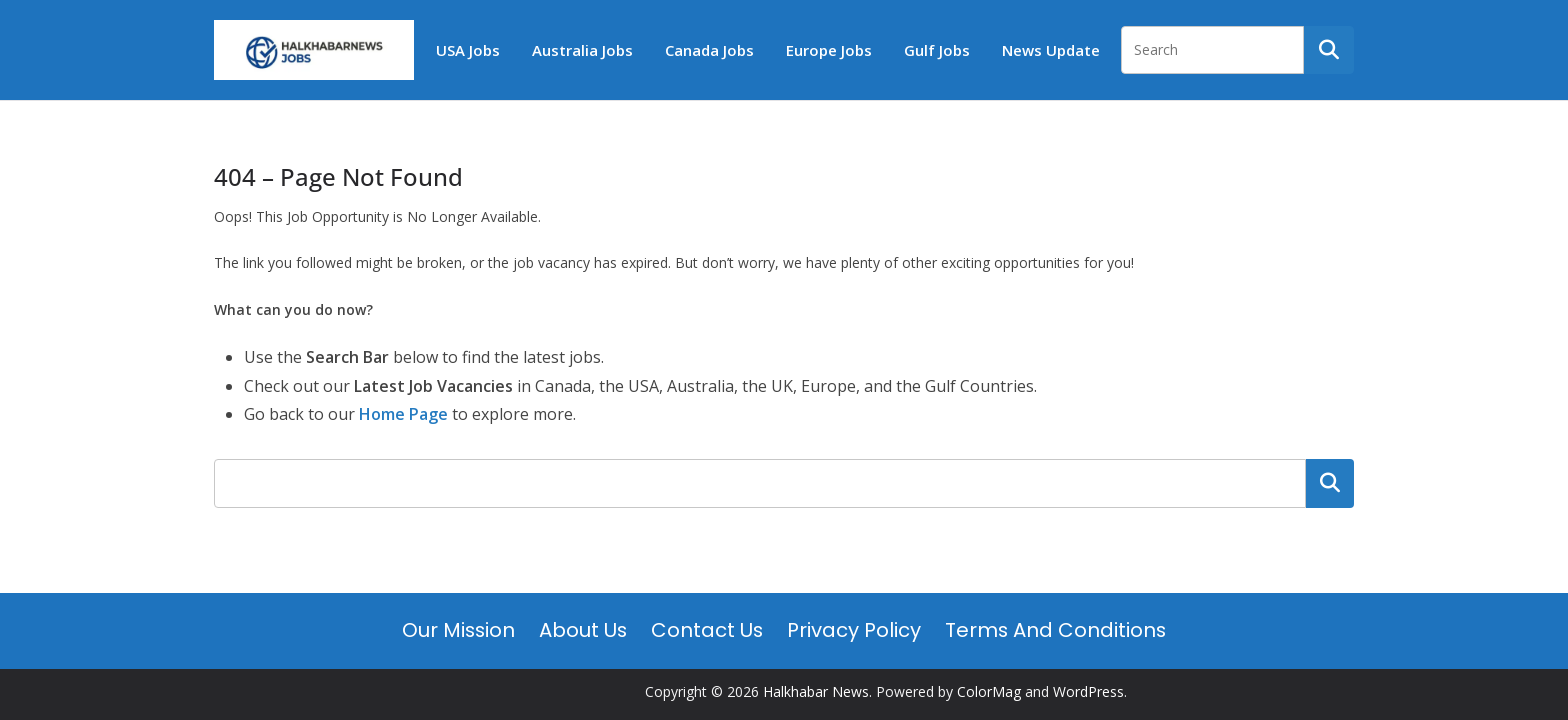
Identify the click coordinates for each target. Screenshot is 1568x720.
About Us (583, 630)
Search (1330, 483)
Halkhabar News (816, 691)
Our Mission (458, 630)
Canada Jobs (709, 50)
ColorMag (989, 691)
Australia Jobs (582, 50)
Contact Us (707, 630)
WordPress (1088, 691)
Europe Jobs (829, 50)
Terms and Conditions (1055, 630)
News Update (1051, 50)
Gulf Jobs (937, 50)
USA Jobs (468, 50)
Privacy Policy (854, 630)
